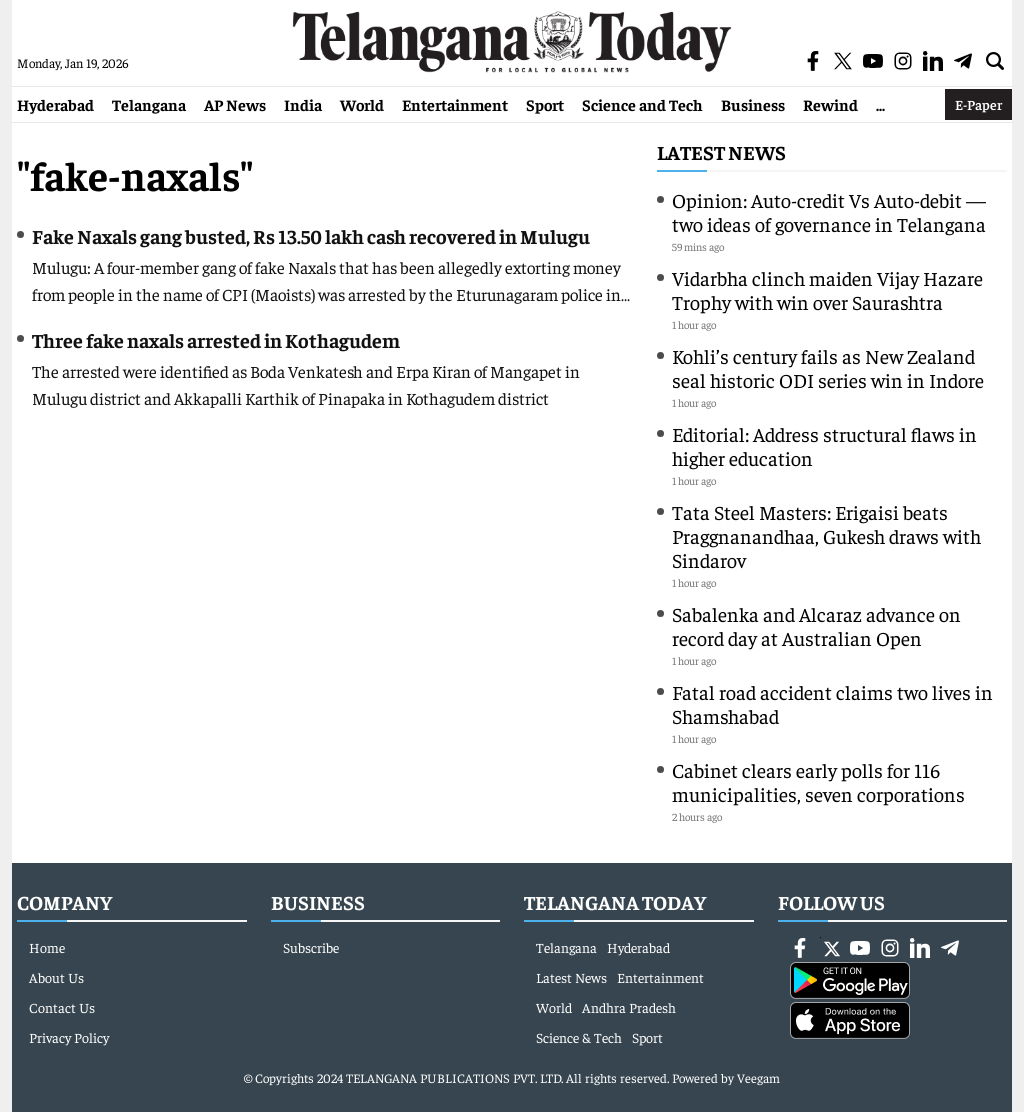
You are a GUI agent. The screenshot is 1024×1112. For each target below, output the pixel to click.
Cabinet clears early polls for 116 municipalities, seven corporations (818, 781)
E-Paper (978, 104)
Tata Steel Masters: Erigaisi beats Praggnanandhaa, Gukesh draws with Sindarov (826, 535)
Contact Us (62, 1007)
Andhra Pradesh (629, 1007)
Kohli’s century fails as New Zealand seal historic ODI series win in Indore (828, 367)
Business (753, 104)
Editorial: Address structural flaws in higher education (824, 445)
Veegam (758, 1077)
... (880, 104)
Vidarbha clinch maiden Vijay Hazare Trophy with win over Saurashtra (827, 289)
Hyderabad (55, 104)
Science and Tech (642, 104)
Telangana (149, 104)
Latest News (721, 151)
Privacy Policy (69, 1037)
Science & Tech (579, 1037)
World (362, 104)
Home (47, 947)
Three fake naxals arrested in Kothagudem (216, 339)
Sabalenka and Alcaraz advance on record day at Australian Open (816, 625)
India (303, 104)
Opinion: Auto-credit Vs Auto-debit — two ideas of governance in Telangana (829, 211)
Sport (545, 104)
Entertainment (455, 104)
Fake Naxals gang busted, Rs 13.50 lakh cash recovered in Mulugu (311, 235)
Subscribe (311, 947)
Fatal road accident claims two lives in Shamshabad (832, 703)
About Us (56, 977)
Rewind (830, 104)
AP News (235, 104)
